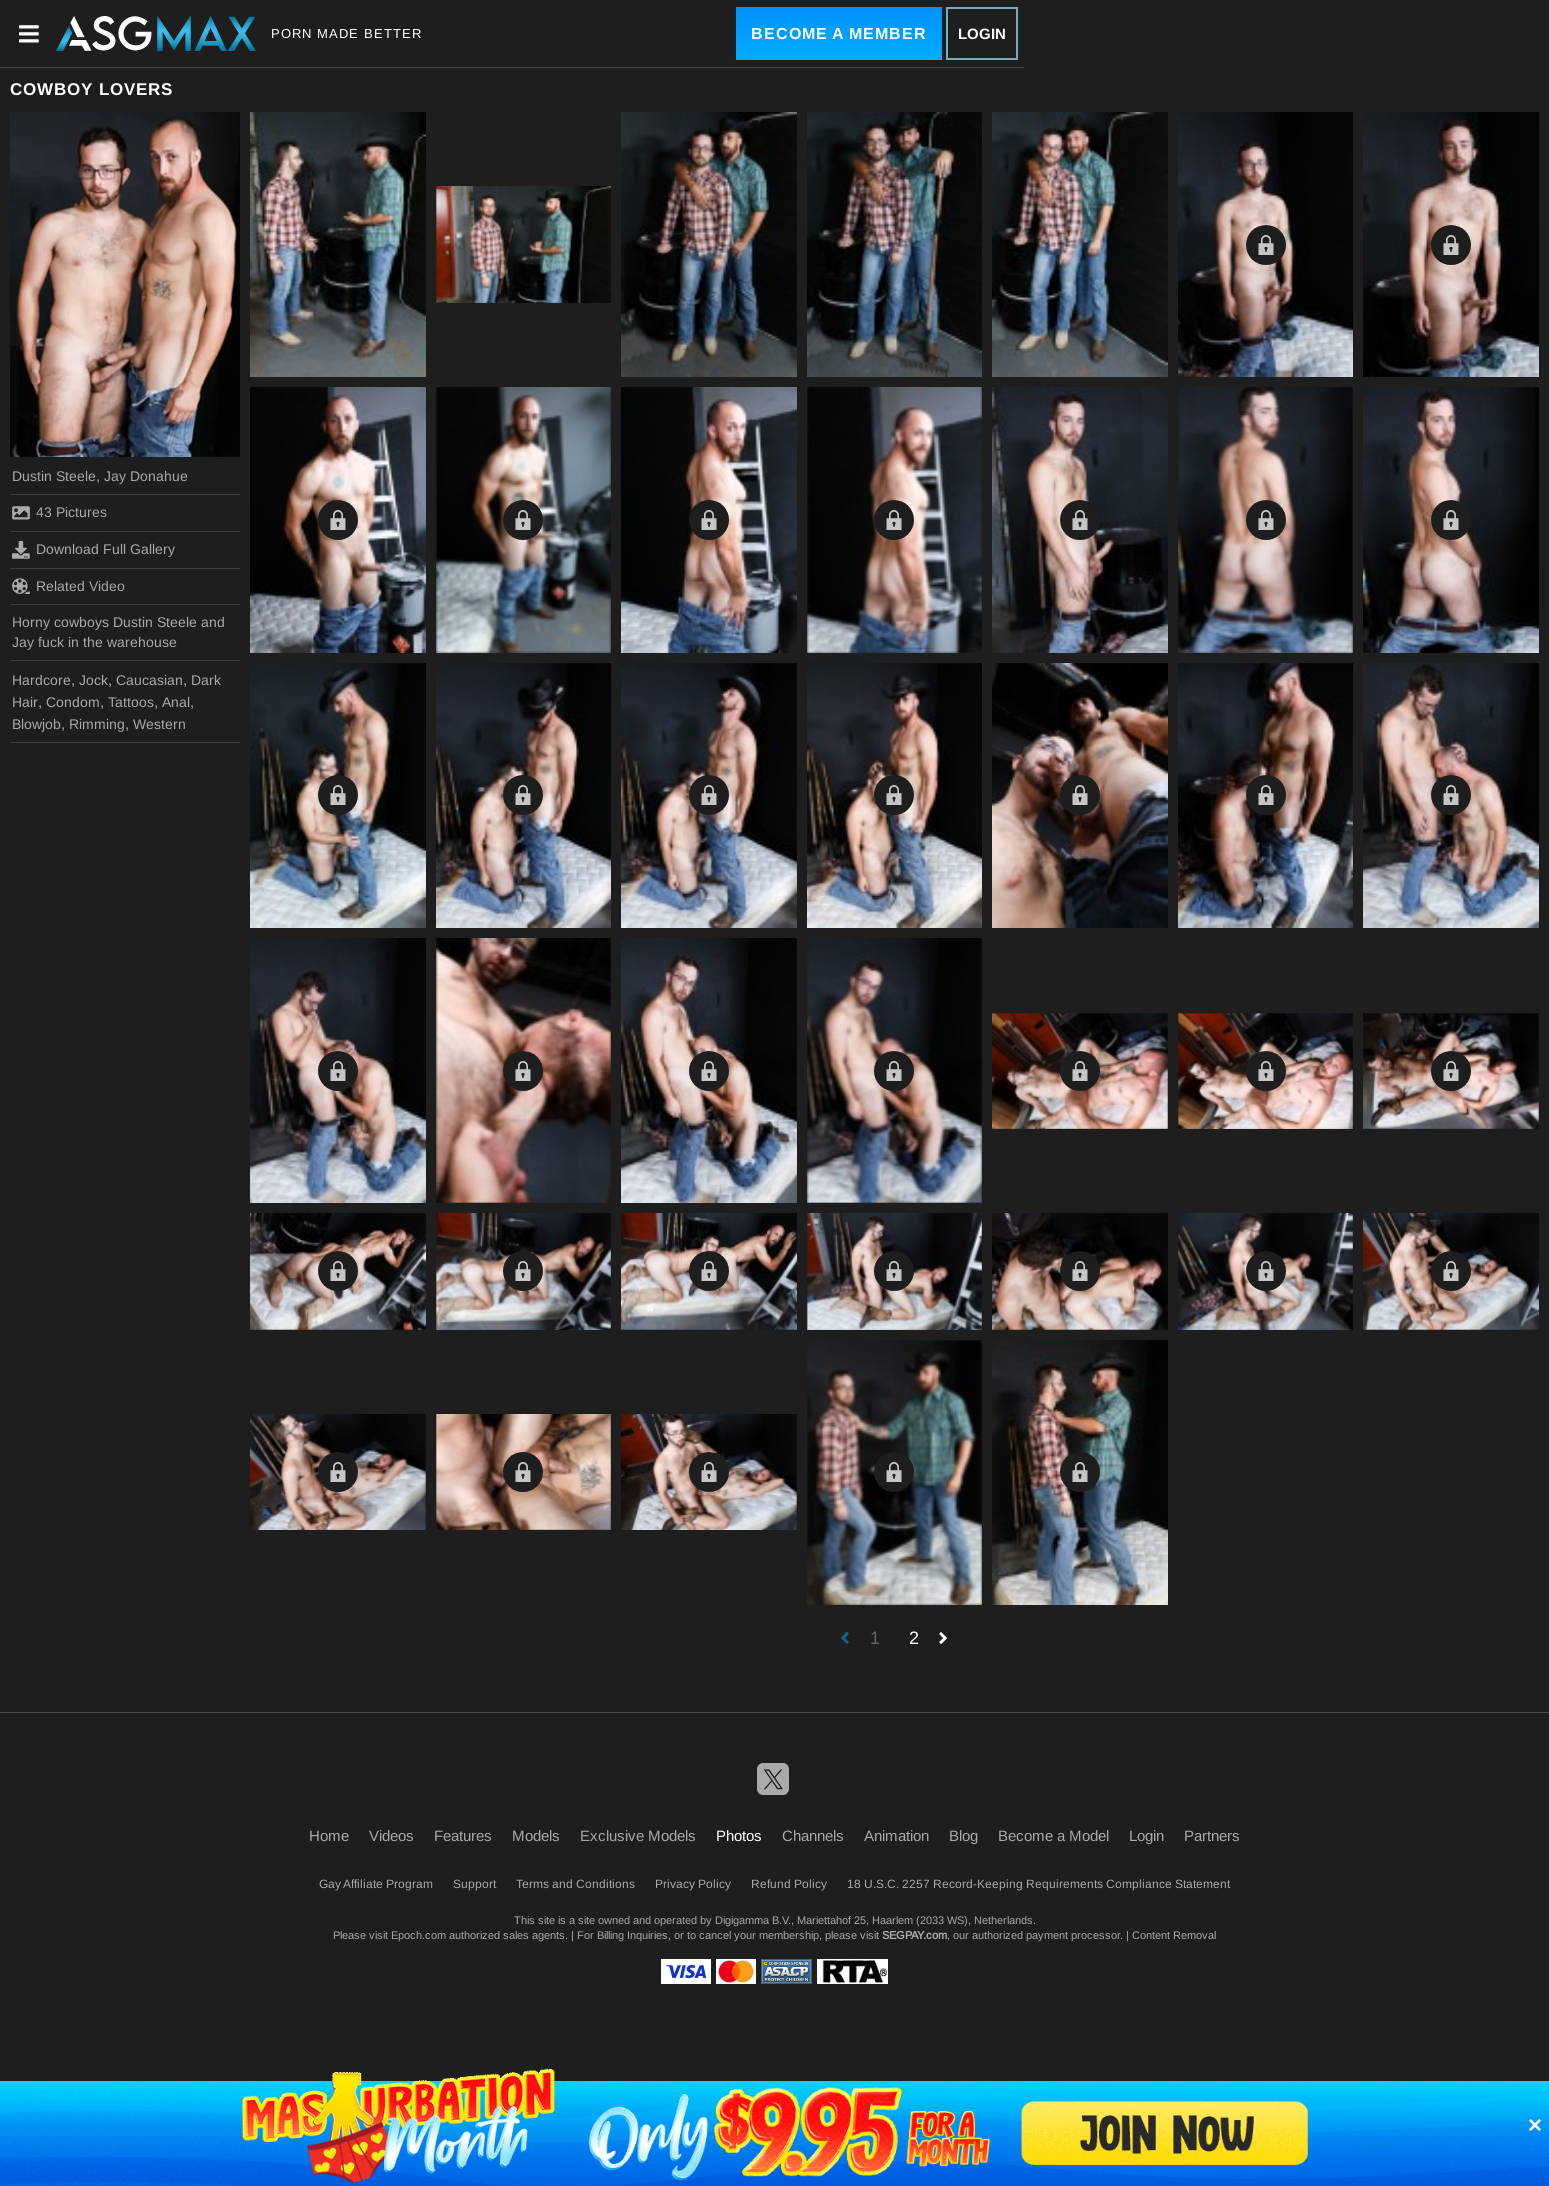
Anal (176, 702)
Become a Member (839, 33)
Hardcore (41, 680)
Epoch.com (418, 1935)
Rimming (97, 724)
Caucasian (149, 680)
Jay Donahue (146, 476)
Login (982, 33)
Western (159, 724)
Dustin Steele (54, 476)
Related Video (68, 586)
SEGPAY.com (914, 1935)
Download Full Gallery (93, 550)
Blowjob (36, 724)
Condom (73, 702)
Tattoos (131, 702)
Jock (93, 680)
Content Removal (1174, 1935)
